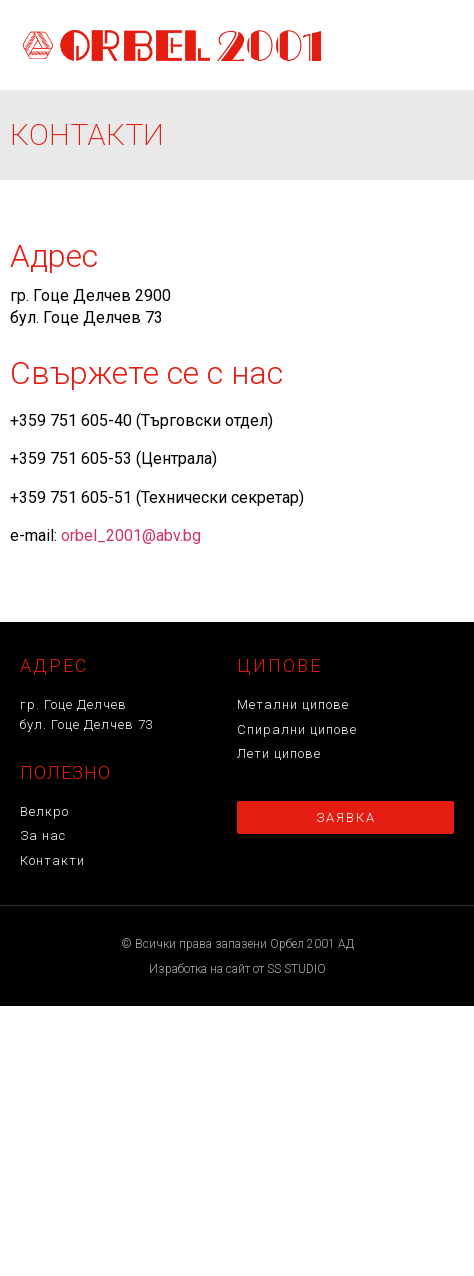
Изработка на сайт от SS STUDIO (237, 969)
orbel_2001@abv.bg (131, 535)
